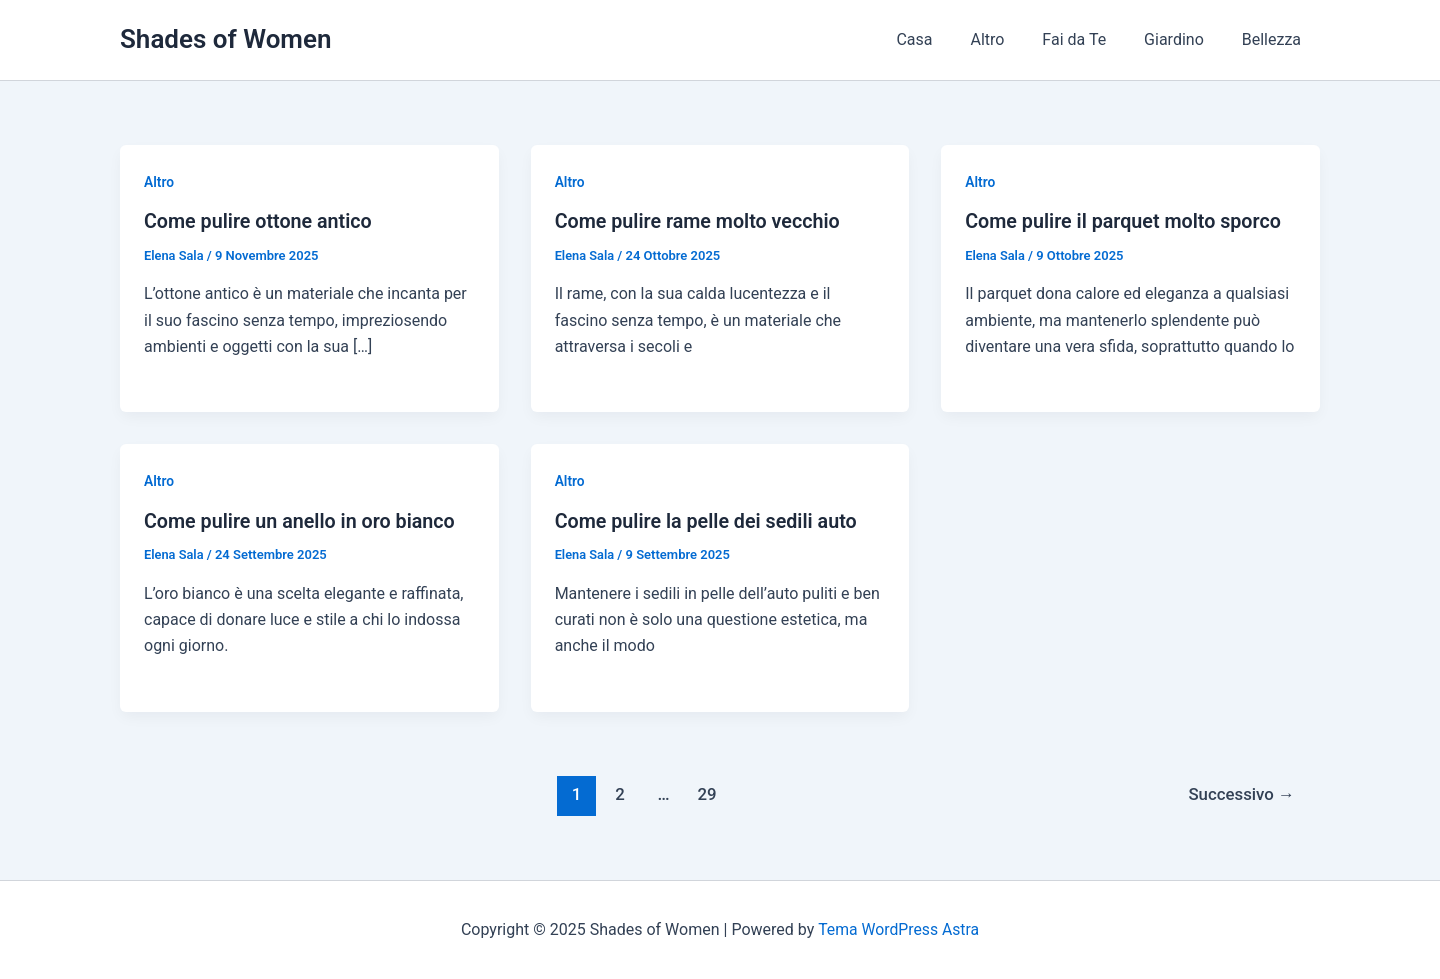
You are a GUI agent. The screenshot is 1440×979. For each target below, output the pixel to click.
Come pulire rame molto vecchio (700, 221)
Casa (941, 39)
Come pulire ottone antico (259, 221)
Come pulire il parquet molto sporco (1125, 221)
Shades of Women (225, 39)
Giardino (1183, 39)
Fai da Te (1089, 39)
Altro (1008, 39)
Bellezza (1274, 39)
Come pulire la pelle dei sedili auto (708, 520)
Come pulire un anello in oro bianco (302, 520)
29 (705, 793)
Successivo (1240, 793)
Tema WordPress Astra (898, 928)
